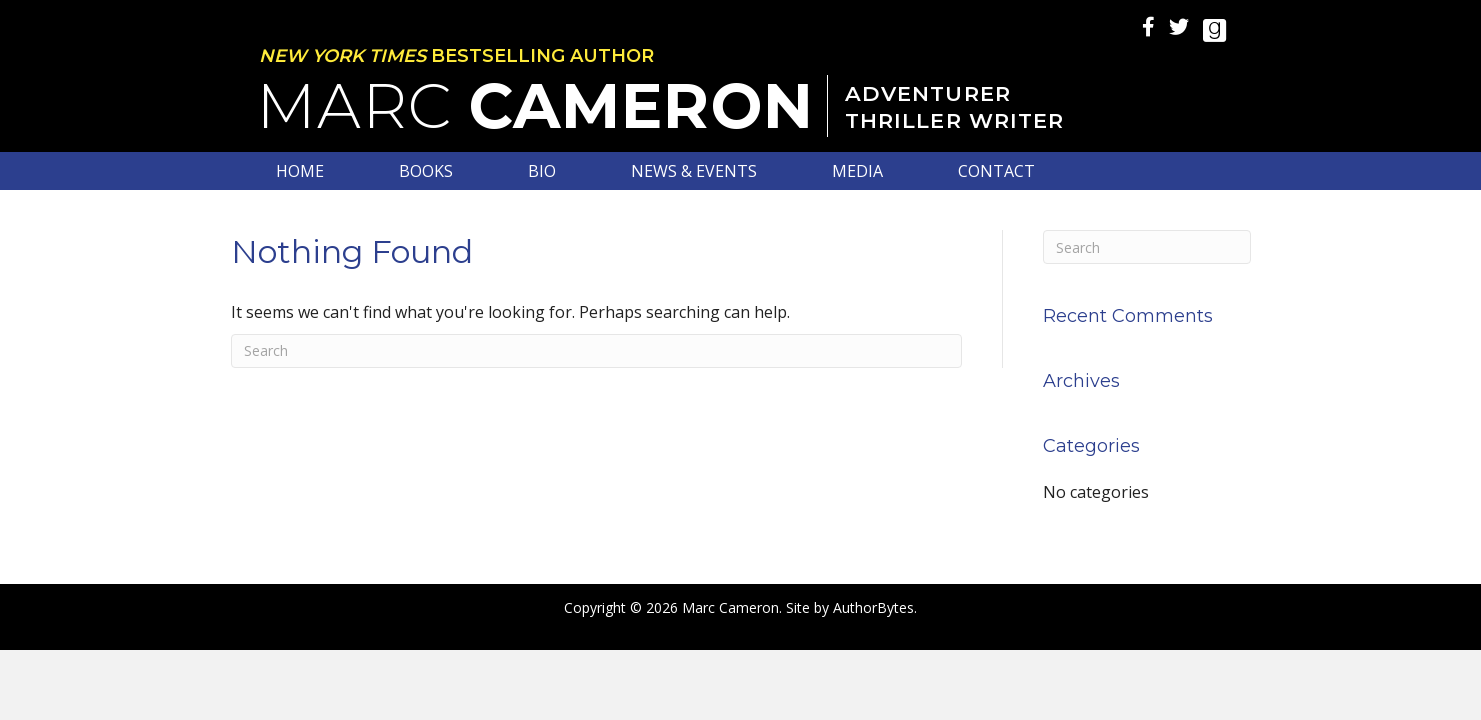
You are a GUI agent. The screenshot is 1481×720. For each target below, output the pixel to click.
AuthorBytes (873, 607)
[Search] (597, 351)
